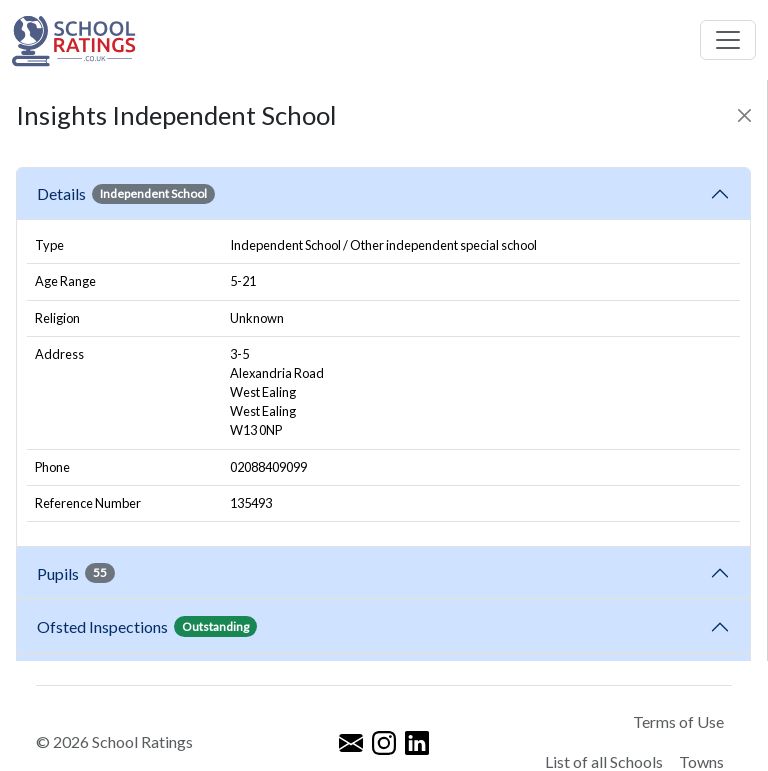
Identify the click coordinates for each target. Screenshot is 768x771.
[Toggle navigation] (728, 40)
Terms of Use (678, 721)
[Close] (744, 115)
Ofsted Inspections (147, 626)
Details (126, 194)
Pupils (76, 573)
